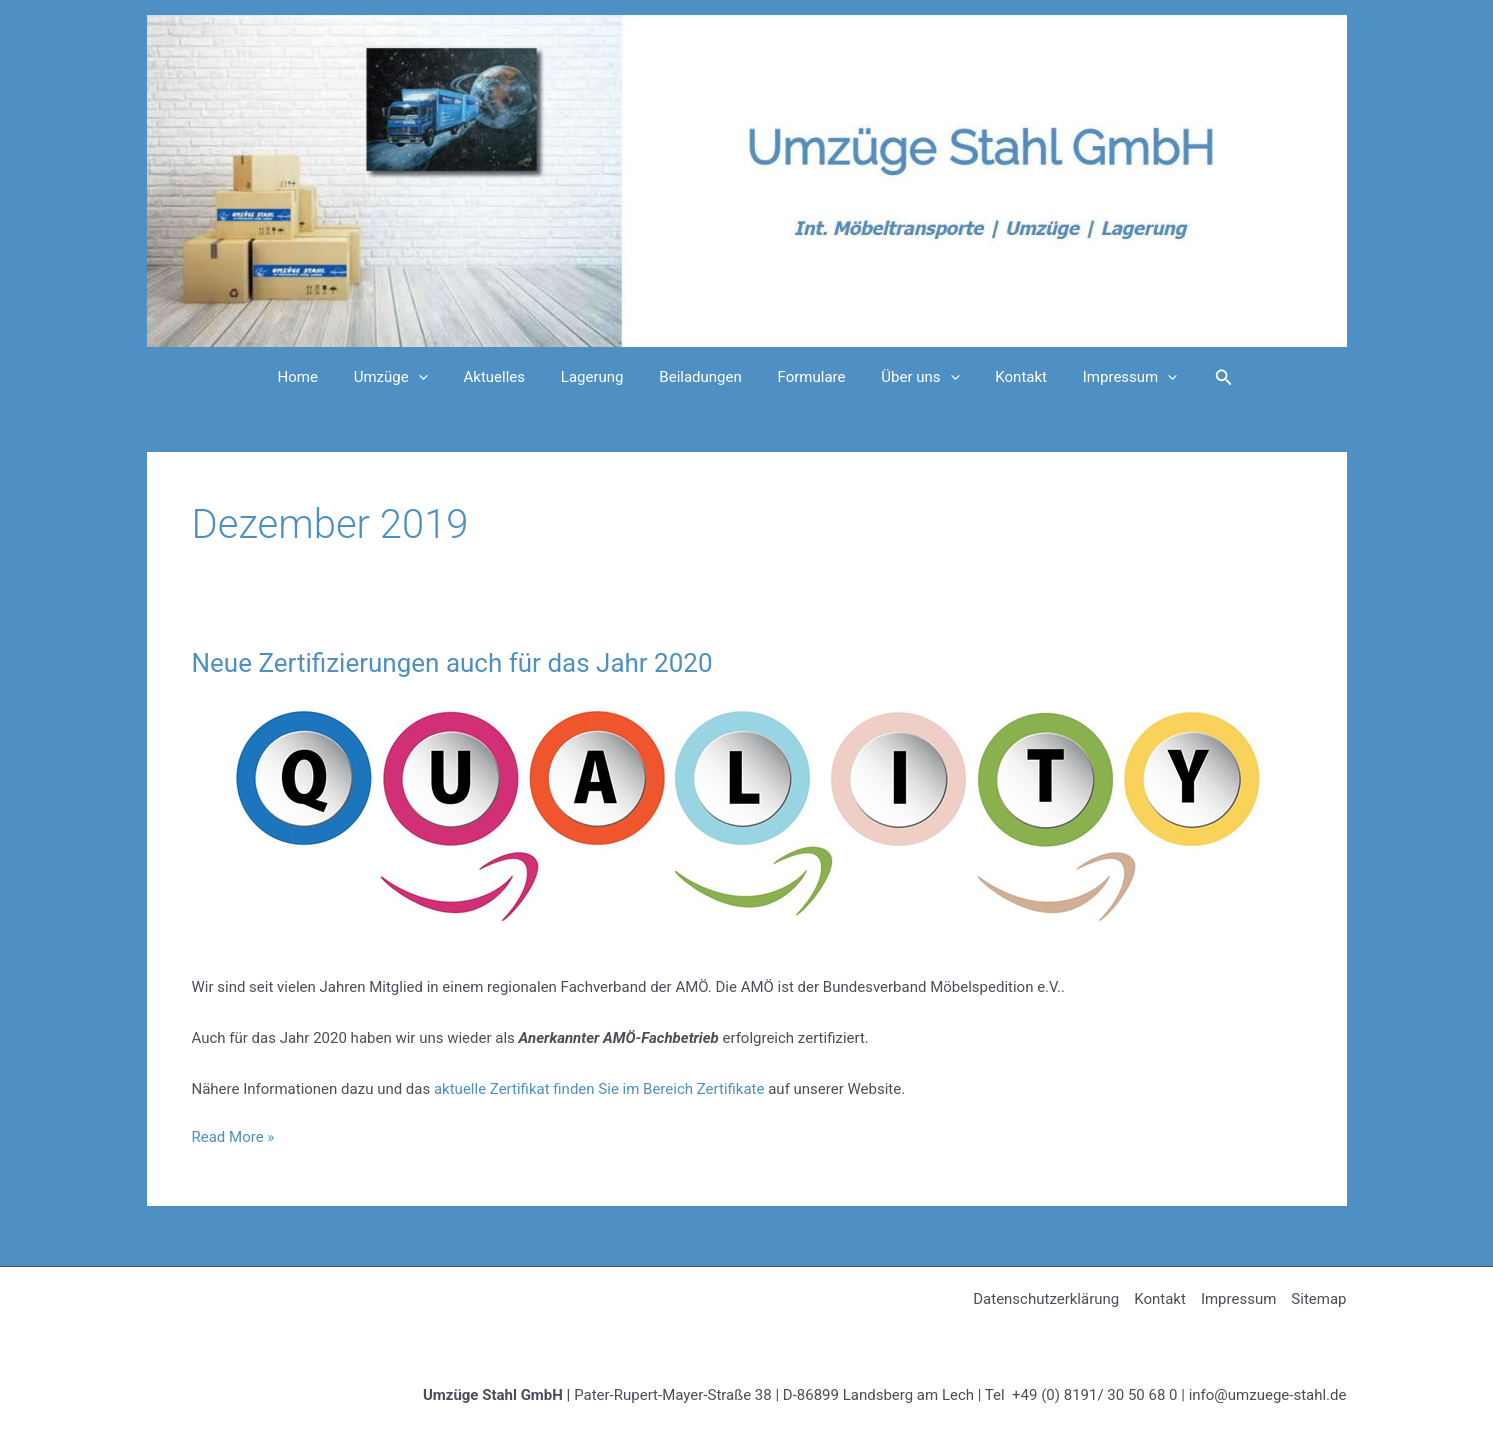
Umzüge (408, 377)
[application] (435, 377)
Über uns (909, 377)
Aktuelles (506, 377)
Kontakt (1004, 377)
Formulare (806, 377)
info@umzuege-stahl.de (1268, 1395)
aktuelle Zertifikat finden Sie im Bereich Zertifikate (599, 1089)
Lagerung (598, 377)
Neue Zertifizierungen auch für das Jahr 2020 (452, 663)
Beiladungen (700, 377)
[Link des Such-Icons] (1198, 377)
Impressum (1107, 377)
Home (321, 377)
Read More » (233, 1137)
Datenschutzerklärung (1046, 1299)
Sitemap (1318, 1299)
